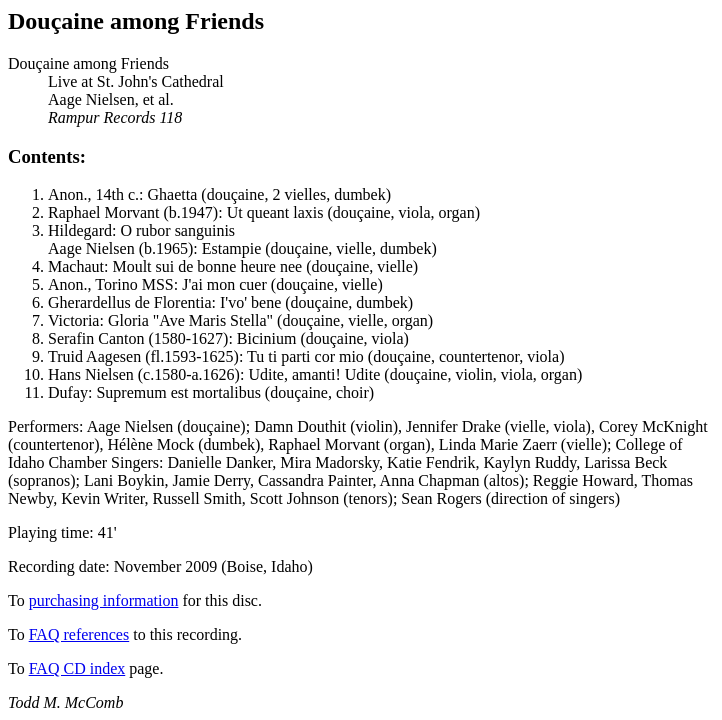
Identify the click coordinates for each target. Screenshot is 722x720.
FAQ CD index (77, 668)
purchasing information (104, 600)
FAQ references (79, 634)
